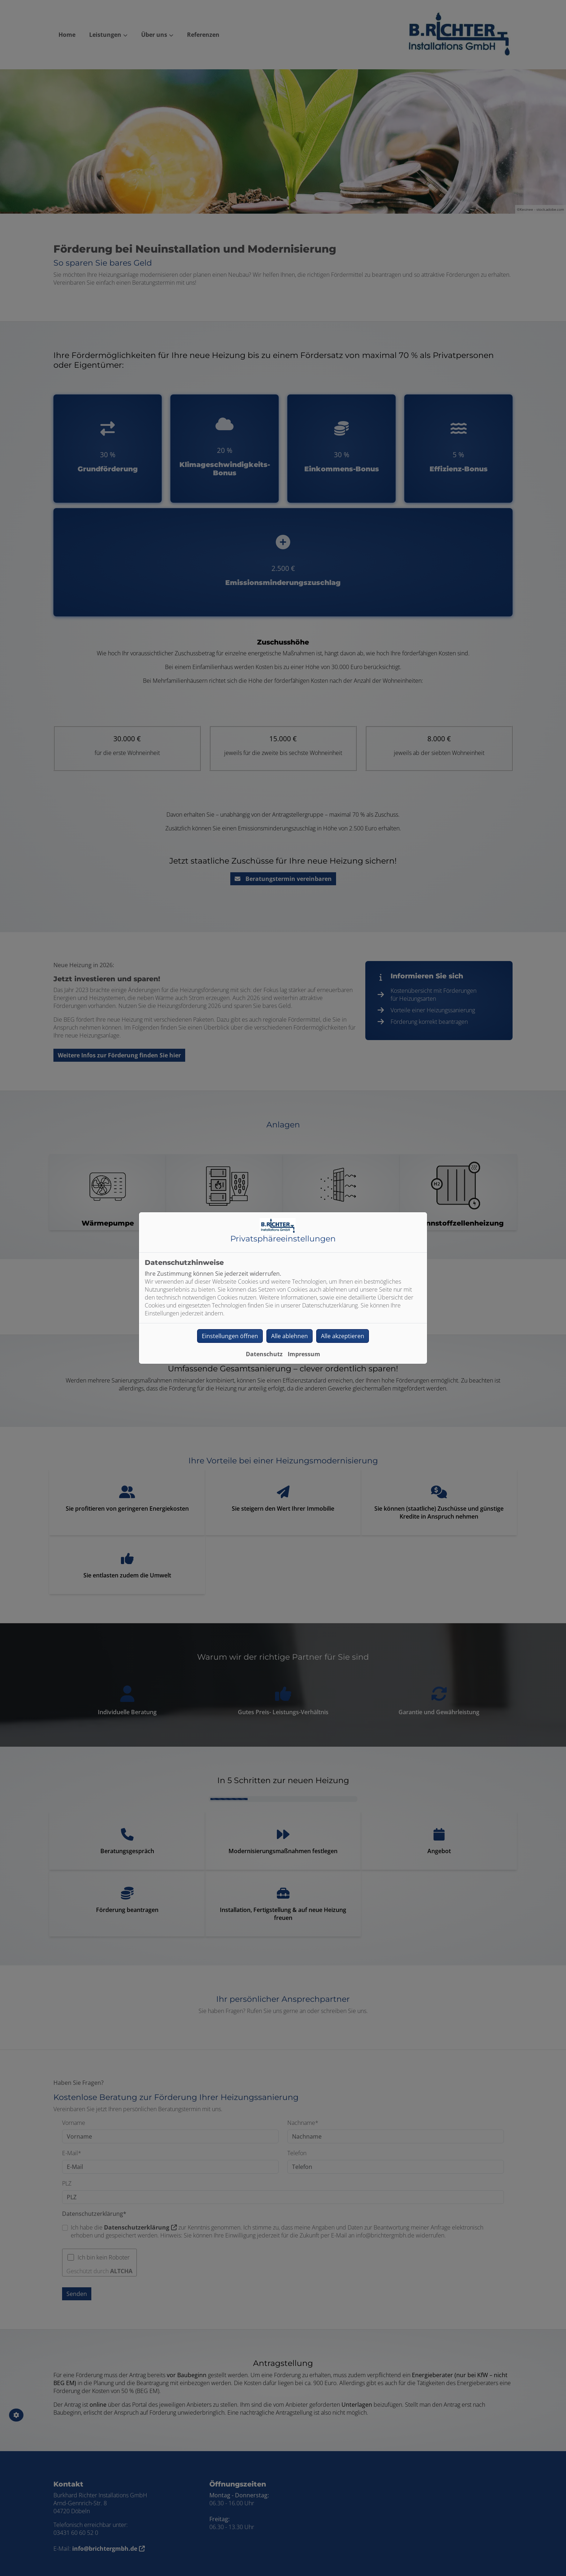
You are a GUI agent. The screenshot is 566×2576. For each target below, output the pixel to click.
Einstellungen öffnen (230, 1336)
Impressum (304, 1354)
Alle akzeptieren (342, 1336)
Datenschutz (264, 1354)
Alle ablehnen (289, 1336)
